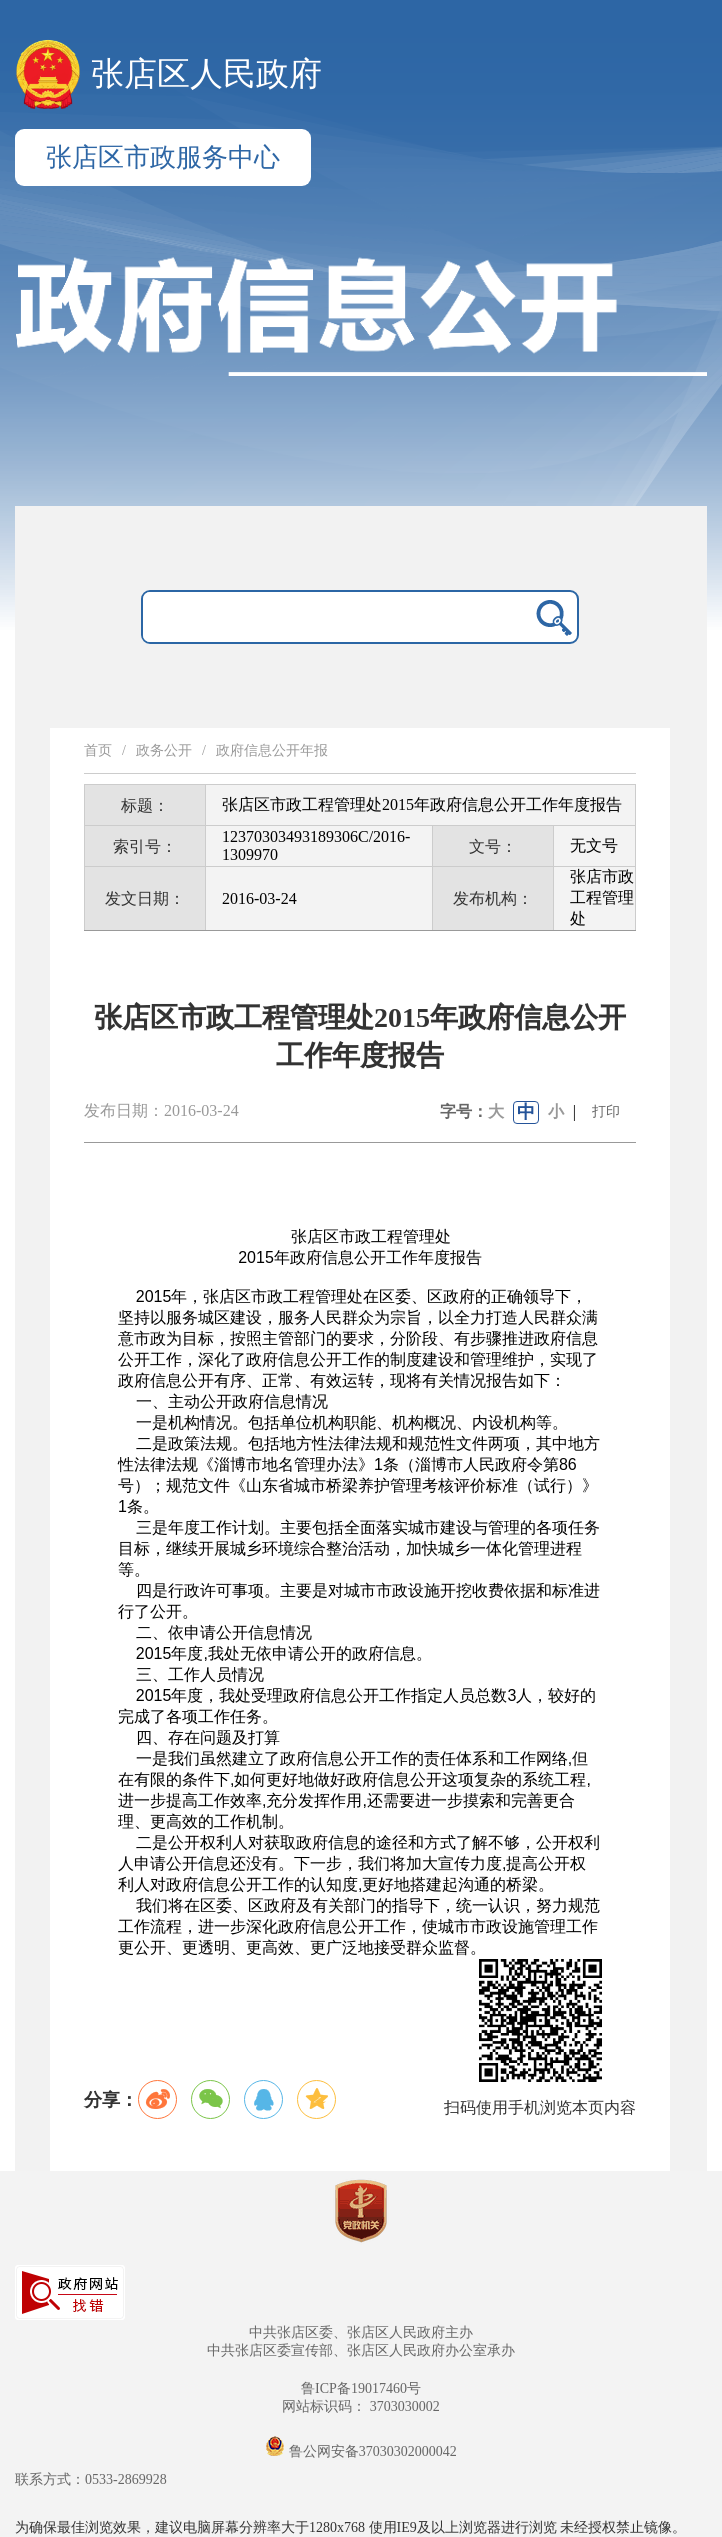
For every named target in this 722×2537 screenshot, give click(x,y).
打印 (606, 1111)
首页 (98, 750)
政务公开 (164, 750)
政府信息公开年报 (272, 750)
